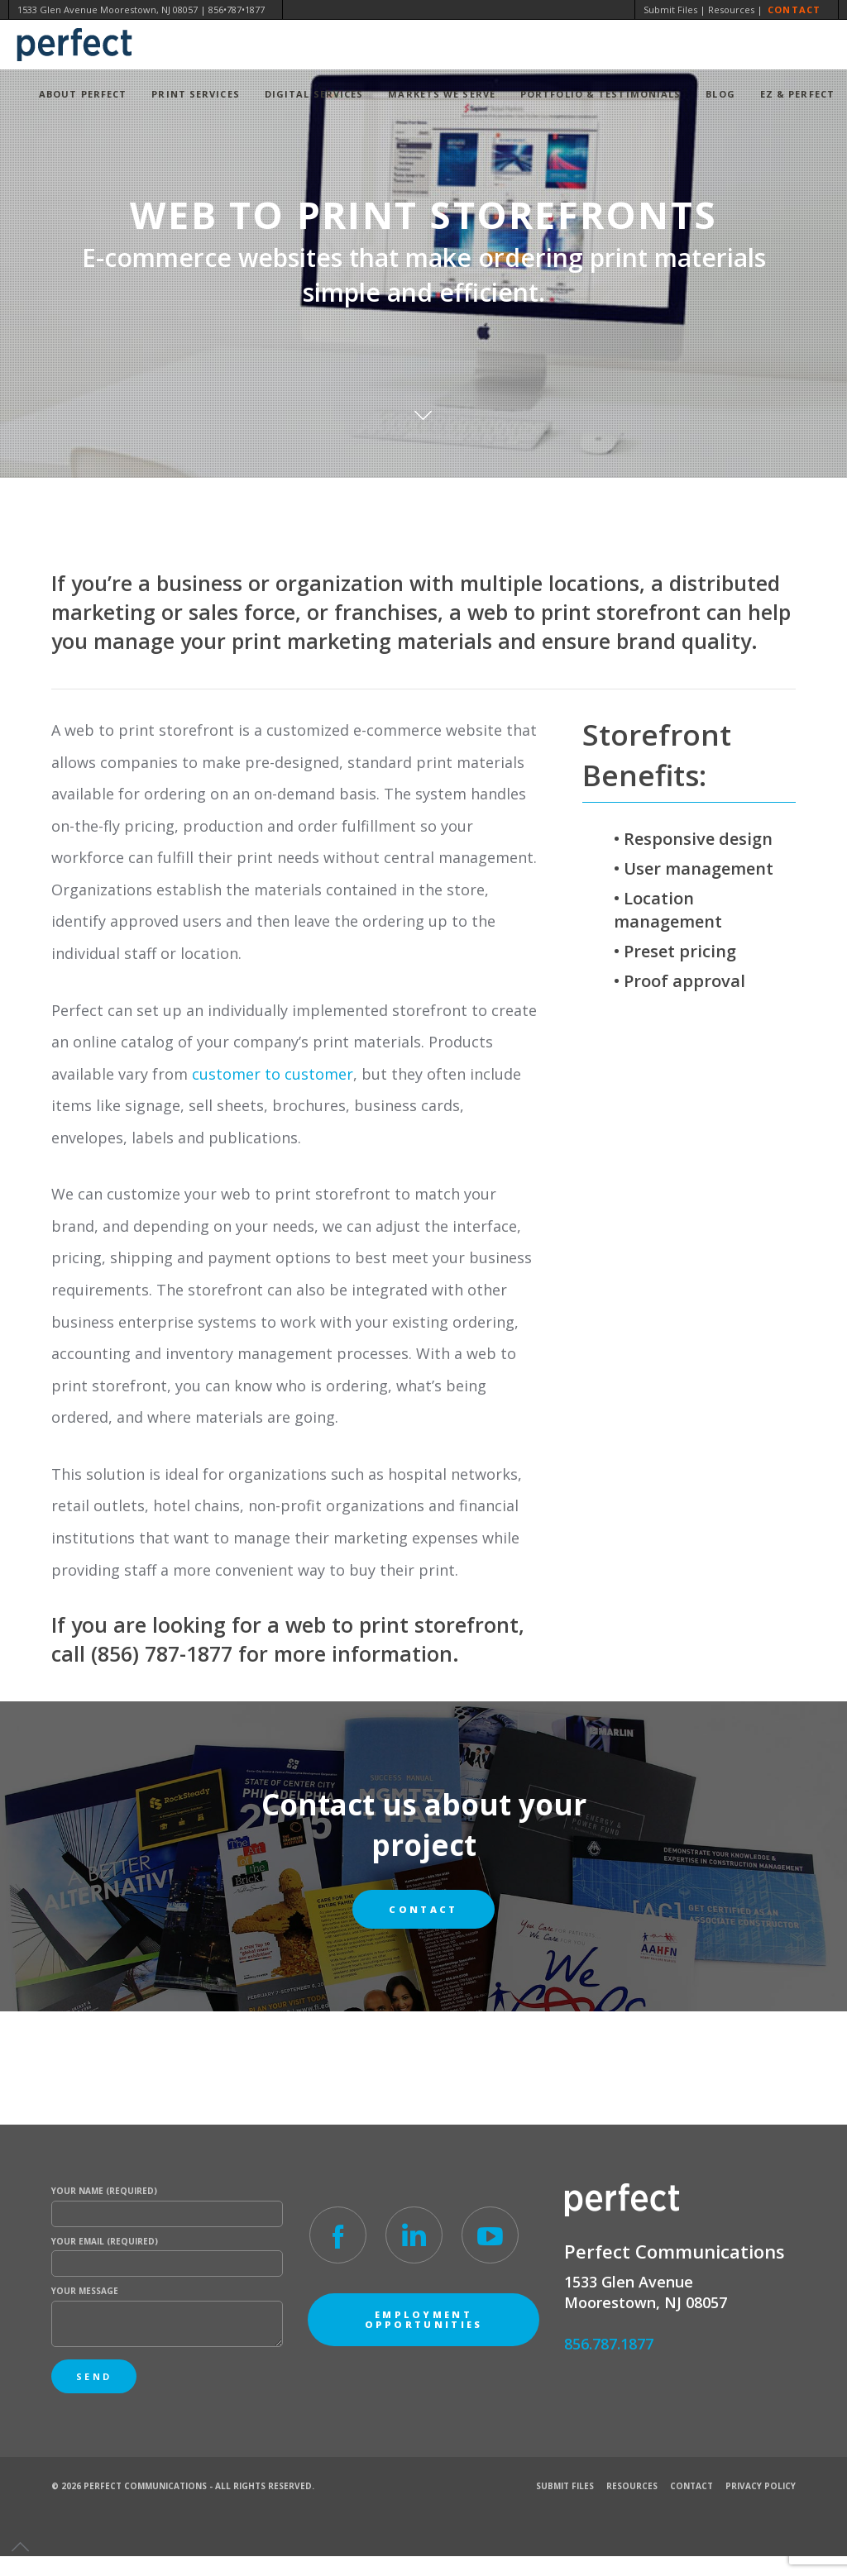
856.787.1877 (608, 2344)
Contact (794, 9)
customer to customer (272, 1074)
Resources (731, 9)
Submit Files (670, 9)
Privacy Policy (760, 2486)
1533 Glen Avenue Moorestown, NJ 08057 (107, 9)
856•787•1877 (236, 9)
